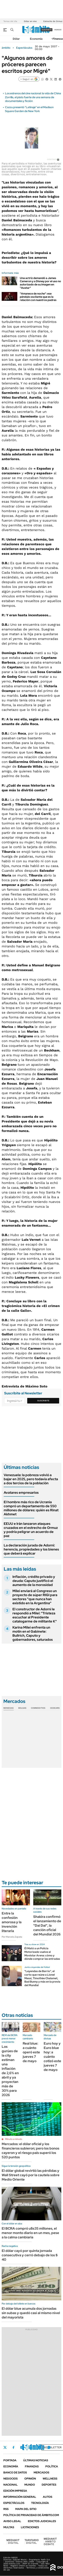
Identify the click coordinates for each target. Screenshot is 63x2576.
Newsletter (53, 2447)
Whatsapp (48, 2447)
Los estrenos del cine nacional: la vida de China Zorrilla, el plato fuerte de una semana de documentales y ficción (33, 97)
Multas (8, 2527)
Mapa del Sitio (25, 2509)
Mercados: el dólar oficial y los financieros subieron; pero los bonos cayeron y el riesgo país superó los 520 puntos (30, 2150)
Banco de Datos (15, 2472)
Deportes (49, 2484)
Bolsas (22, 1708)
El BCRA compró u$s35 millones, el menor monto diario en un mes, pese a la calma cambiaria (30, 2232)
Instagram (21, 2447)
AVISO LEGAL (12, 2521)
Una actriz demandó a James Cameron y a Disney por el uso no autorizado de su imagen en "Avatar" (40, 283)
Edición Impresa (15, 2491)
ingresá (57, 30)
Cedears (55, 1708)
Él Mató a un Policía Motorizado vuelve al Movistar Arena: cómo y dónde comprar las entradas (42, 1954)
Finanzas (32, 2466)
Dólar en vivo (30, 21)
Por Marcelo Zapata (12, 1936)
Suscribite (43, 1400)
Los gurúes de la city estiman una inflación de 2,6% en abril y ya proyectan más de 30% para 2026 (10, 2070)
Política (51, 2466)
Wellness (50, 2478)
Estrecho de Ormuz (52, 21)
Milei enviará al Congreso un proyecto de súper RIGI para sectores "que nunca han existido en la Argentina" (34, 1597)
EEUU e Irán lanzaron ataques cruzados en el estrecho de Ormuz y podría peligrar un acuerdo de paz (31, 1529)
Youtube (39, 2447)
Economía (36, 39)
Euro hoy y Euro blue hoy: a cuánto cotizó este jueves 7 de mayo (52, 2056)
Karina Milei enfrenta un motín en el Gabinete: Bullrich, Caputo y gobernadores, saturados (32, 1633)
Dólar (16, 39)
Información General (19, 2497)
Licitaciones (30, 2527)
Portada (9, 2460)
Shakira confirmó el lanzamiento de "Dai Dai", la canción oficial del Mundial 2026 (47, 1925)
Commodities (38, 1708)
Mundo (29, 2484)
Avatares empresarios (21, 1492)
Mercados (41, 2472)
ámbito (6, 47)
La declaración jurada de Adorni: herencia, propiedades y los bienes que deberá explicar (31, 1549)
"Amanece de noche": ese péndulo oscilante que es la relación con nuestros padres (38, 297)
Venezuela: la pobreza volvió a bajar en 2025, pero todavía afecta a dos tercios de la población (31, 1479)
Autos (47, 2497)
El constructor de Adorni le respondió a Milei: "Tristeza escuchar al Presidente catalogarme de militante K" (34, 1615)
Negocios (10, 2478)
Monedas (8, 1708)
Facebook (13, 2447)
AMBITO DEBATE (50, 2541)
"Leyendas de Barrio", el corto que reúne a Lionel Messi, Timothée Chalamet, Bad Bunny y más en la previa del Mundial (42, 1978)
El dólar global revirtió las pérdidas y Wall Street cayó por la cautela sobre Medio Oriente (30, 2175)
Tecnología (40, 2503)
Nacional (10, 2484)
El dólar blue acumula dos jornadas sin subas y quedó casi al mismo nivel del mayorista (31, 2312)
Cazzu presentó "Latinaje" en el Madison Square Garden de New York (29, 109)
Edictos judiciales (42, 2521)
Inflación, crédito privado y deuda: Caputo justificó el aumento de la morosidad (33, 1580)
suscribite (47, 30)
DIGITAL (12, 2541)
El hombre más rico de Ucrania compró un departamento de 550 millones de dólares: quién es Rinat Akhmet (31, 1508)
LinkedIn (30, 2447)
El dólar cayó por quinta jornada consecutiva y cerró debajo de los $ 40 (30, 2255)
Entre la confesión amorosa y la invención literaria (12, 1922)
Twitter (5, 2447)
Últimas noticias (35, 2460)
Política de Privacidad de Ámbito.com (31, 2515)
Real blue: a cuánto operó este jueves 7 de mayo (31, 2052)
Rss (6, 2509)
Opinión (30, 2478)
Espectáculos (24, 47)
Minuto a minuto (13, 2139)
